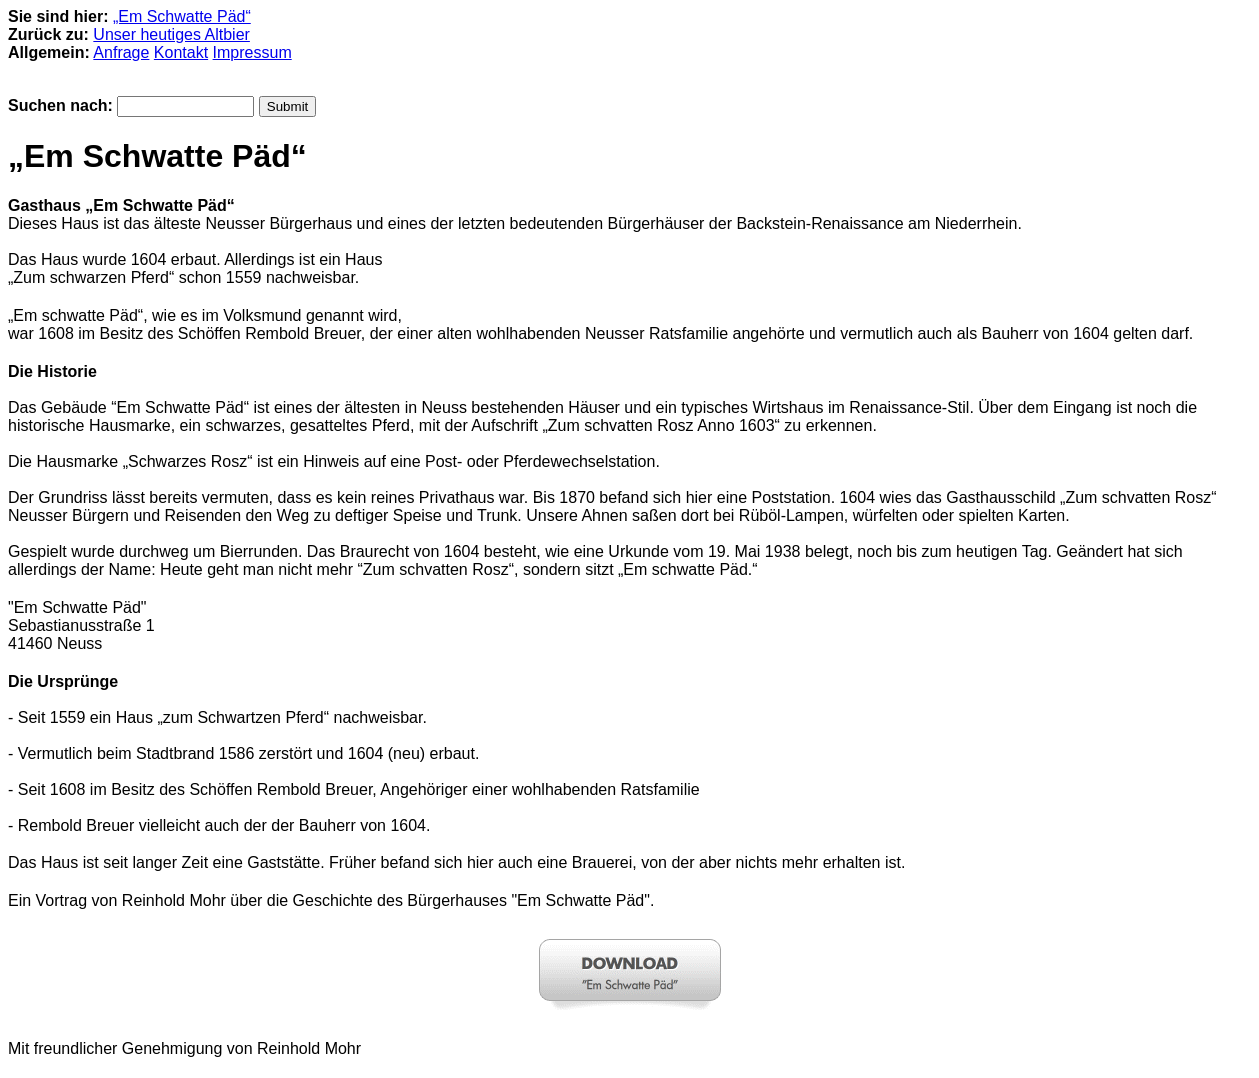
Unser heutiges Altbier (171, 34)
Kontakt (181, 52)
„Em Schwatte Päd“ (182, 16)
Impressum (252, 52)
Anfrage (121, 52)
